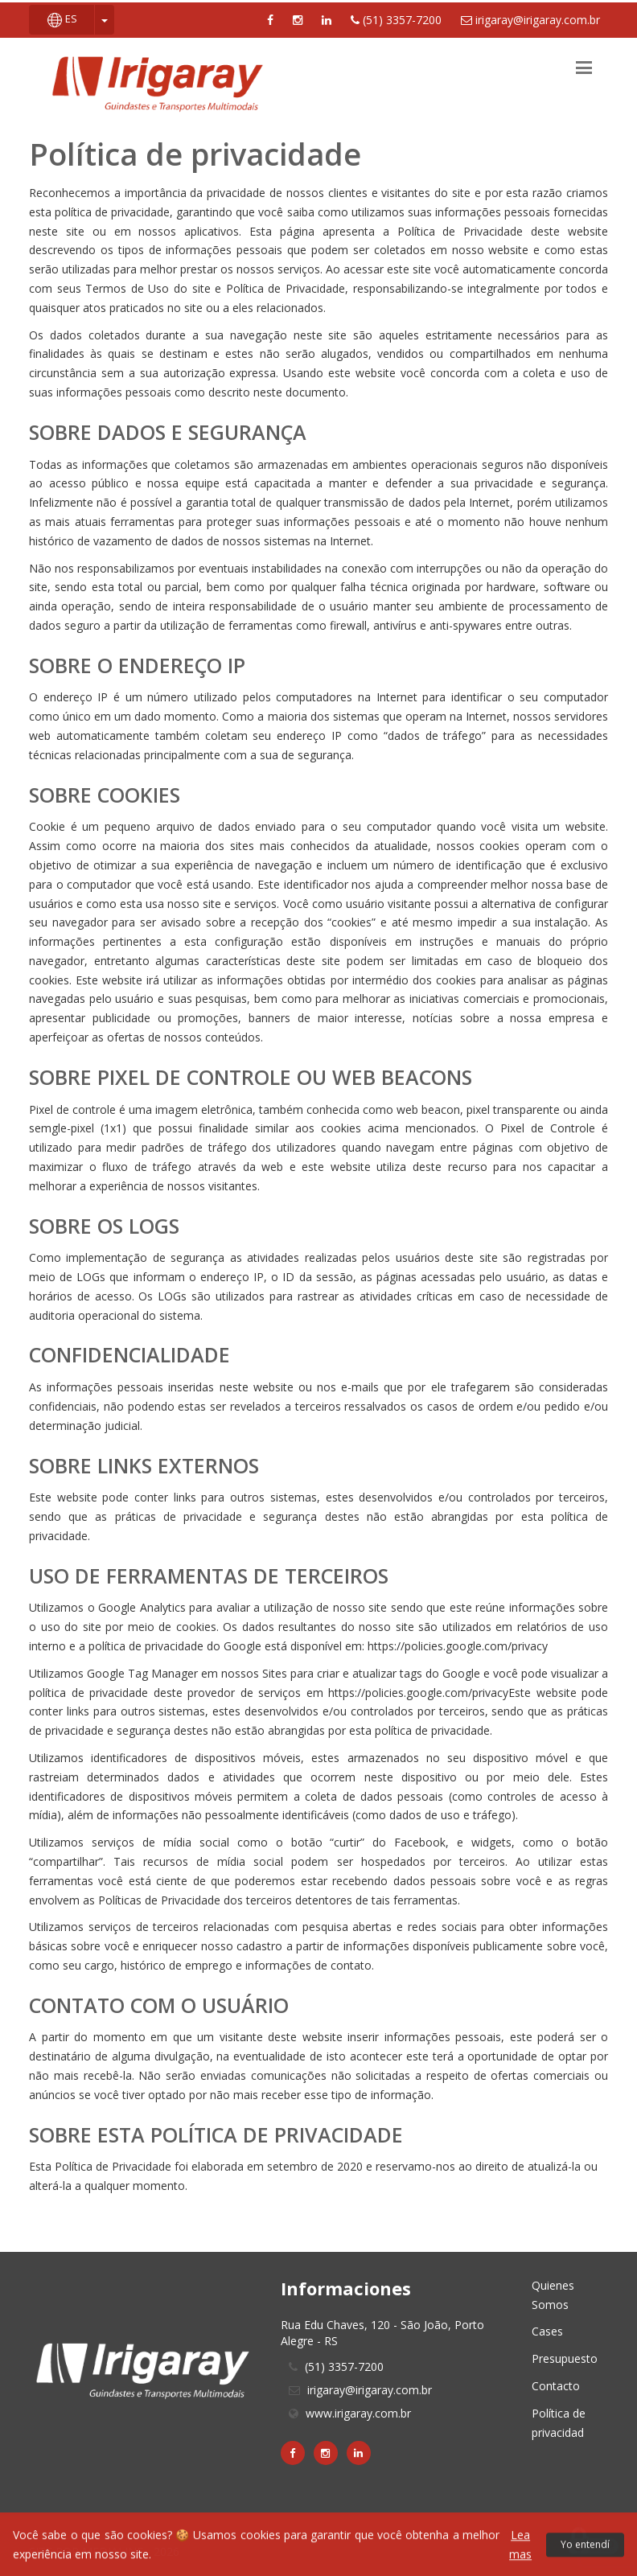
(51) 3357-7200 (396, 19)
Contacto (556, 2385)
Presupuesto (565, 2358)
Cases (547, 2331)
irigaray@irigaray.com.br (530, 19)
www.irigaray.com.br (358, 2413)
